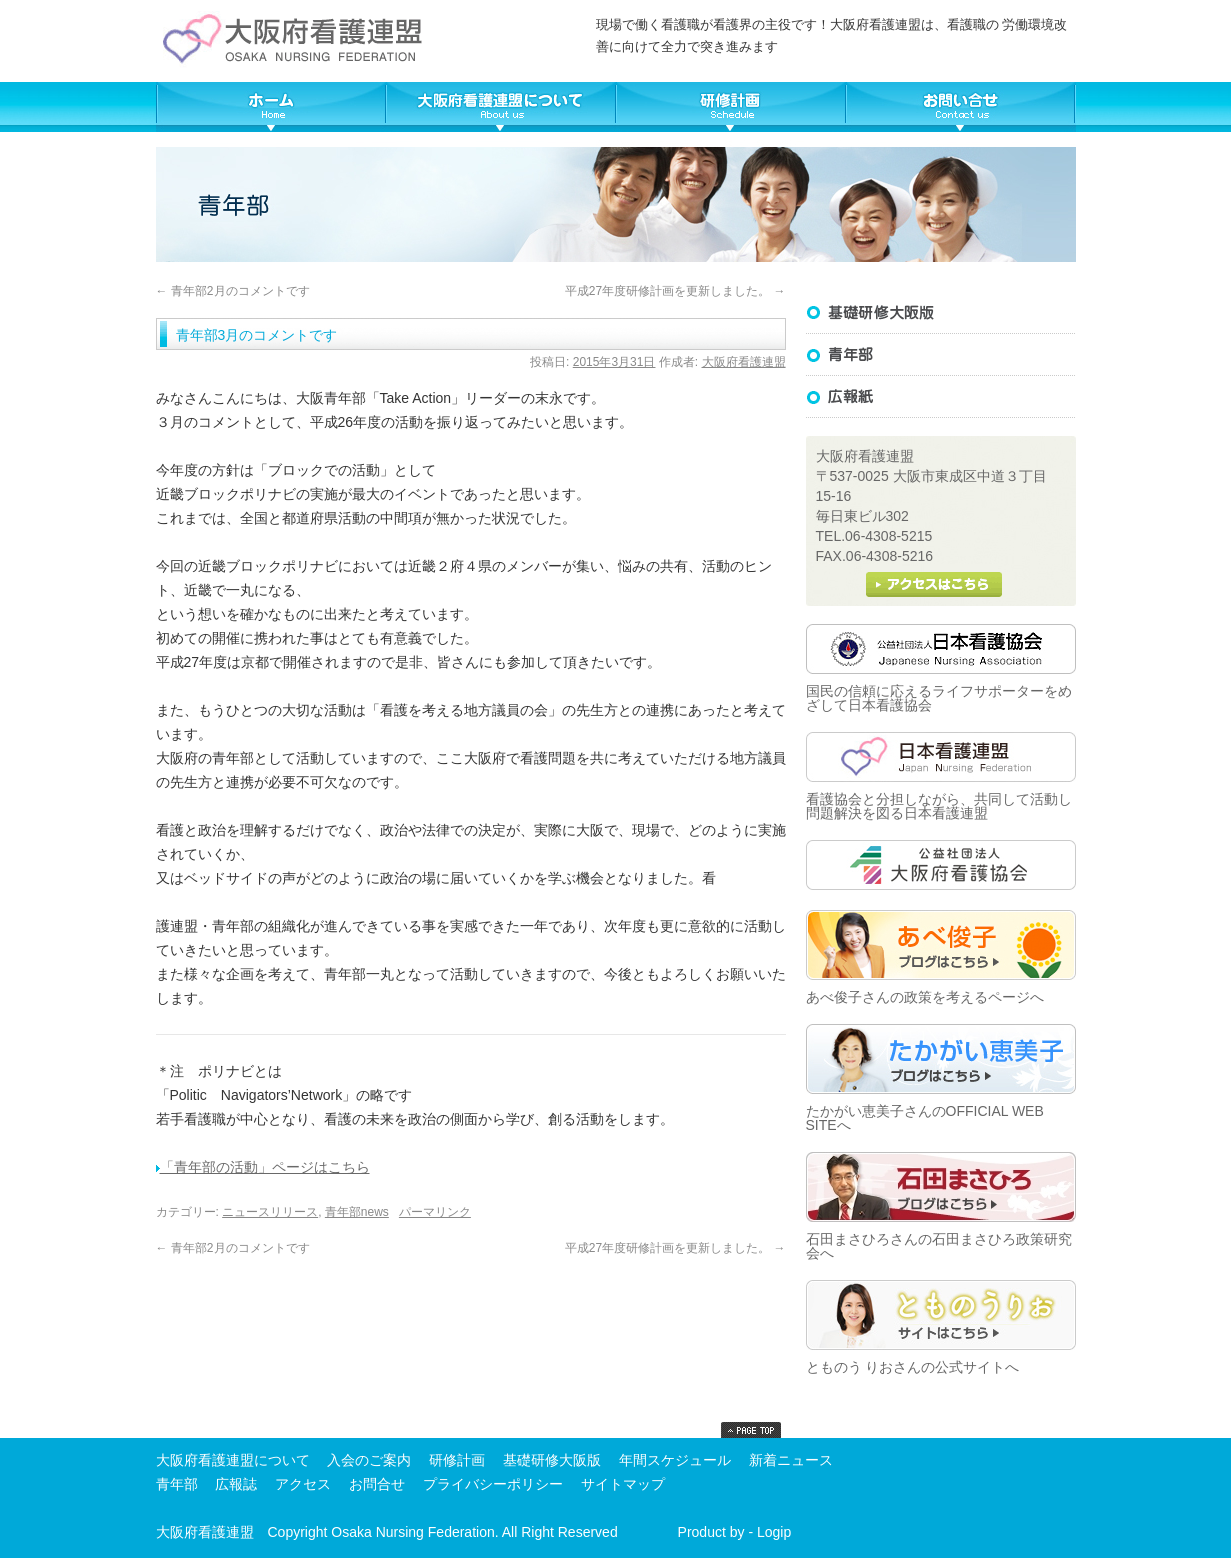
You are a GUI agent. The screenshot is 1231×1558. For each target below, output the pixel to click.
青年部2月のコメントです (233, 291)
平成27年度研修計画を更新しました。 (675, 291)
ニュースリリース (270, 1212)
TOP (271, 107)
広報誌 (941, 397)
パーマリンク (435, 1212)
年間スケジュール (675, 1460)
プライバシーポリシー (493, 1484)
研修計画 (457, 1460)
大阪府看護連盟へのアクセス (934, 584)
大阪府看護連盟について (501, 107)
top (751, 1430)
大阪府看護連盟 (744, 362)
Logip (774, 1532)
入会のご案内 (369, 1460)
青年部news (357, 1212)
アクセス (303, 1484)
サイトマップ (623, 1484)
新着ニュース (791, 1460)
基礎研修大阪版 (941, 313)
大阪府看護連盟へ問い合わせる (961, 107)
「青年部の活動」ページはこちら (263, 1167)
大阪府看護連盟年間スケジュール (731, 107)
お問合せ (377, 1484)
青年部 (177, 1484)
